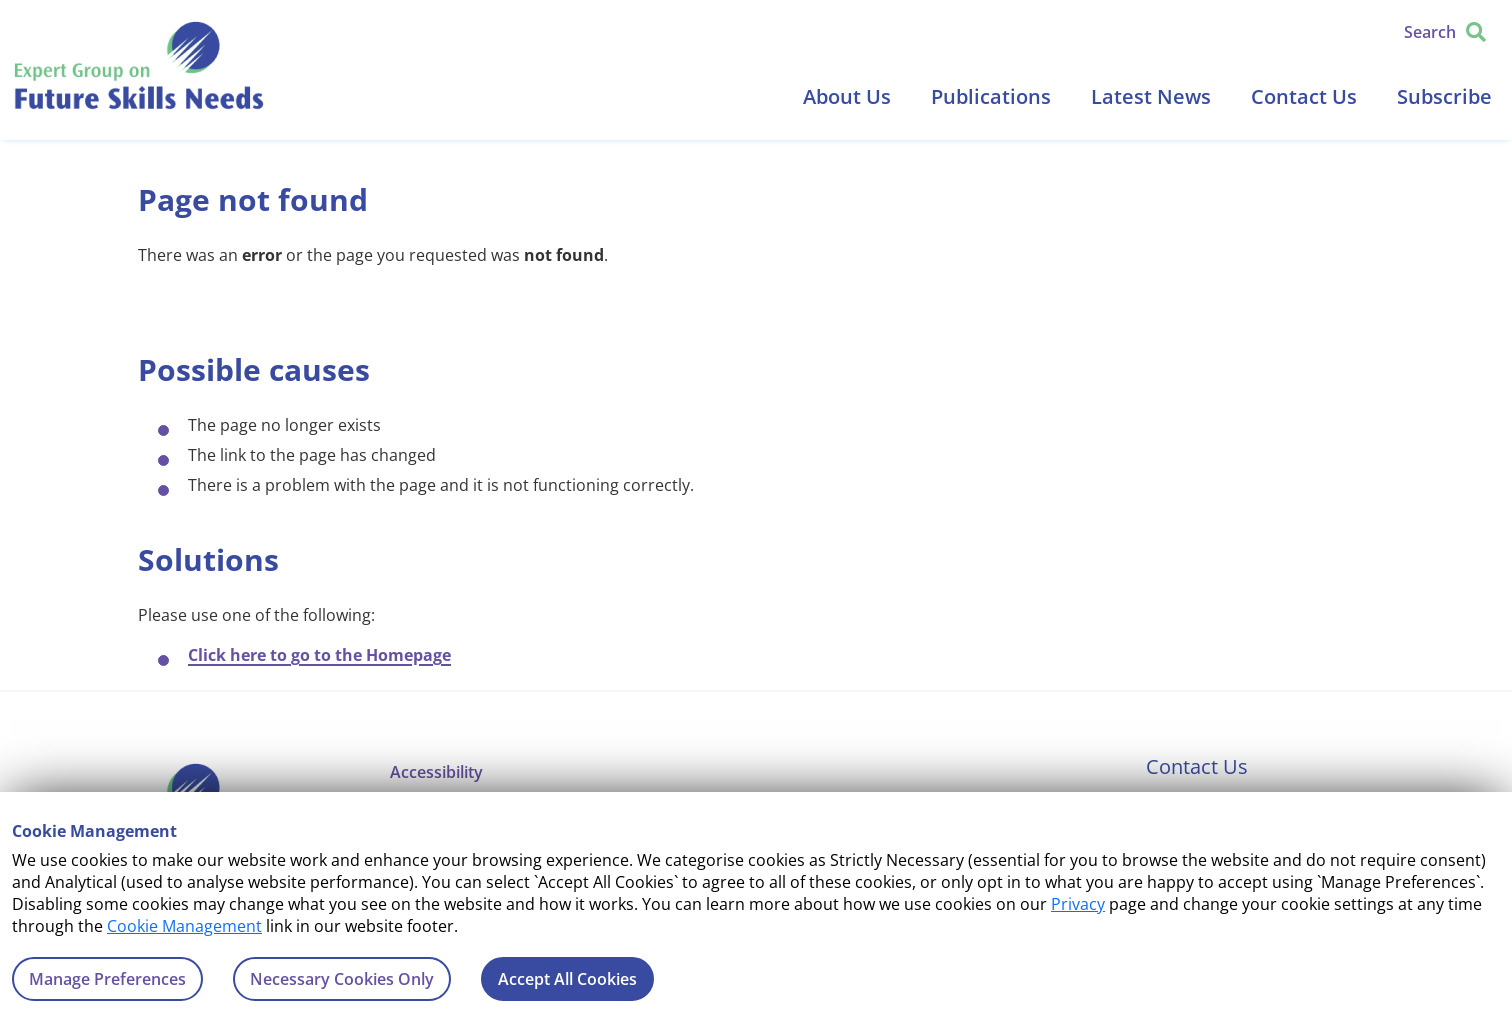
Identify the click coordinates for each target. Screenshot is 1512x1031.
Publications (991, 96)
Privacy (1078, 904)
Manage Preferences (107, 979)
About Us (847, 96)
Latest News (1151, 96)
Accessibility (436, 772)
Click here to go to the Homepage (319, 655)
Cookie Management (184, 926)
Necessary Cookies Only (342, 979)
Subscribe (1444, 96)
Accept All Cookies (567, 979)
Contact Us (1304, 96)
